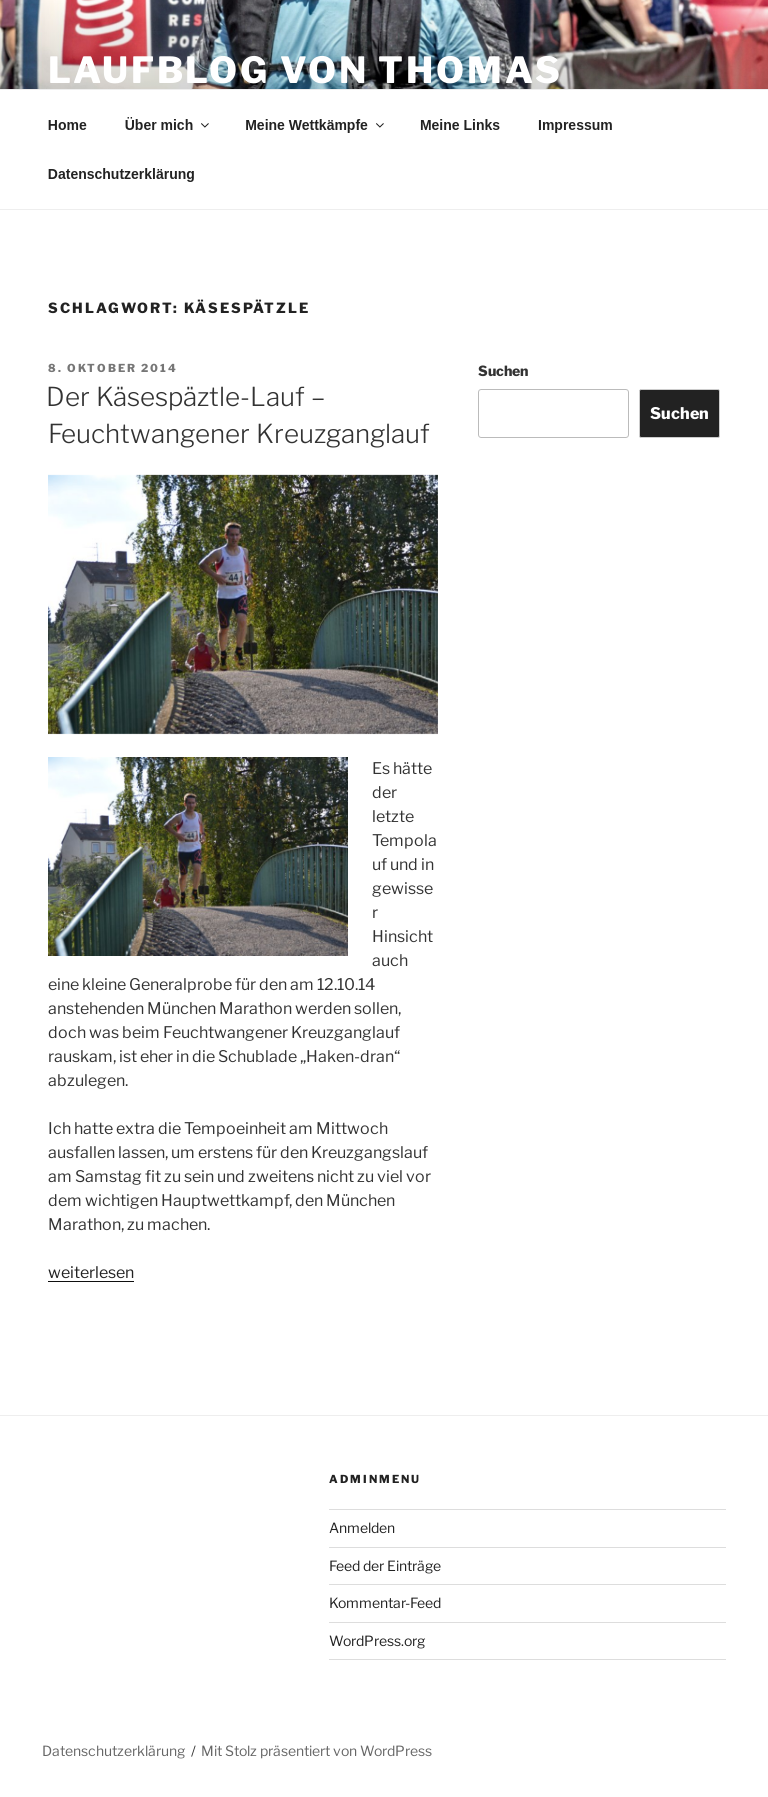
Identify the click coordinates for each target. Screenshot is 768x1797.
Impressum (575, 125)
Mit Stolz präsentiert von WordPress (316, 1750)
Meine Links (460, 125)
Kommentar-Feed (385, 1602)
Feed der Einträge (385, 1565)
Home (67, 125)
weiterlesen (91, 1272)
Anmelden (362, 1527)
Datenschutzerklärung (121, 174)
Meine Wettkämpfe (316, 125)
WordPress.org (377, 1640)
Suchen (503, 370)
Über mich (168, 125)
